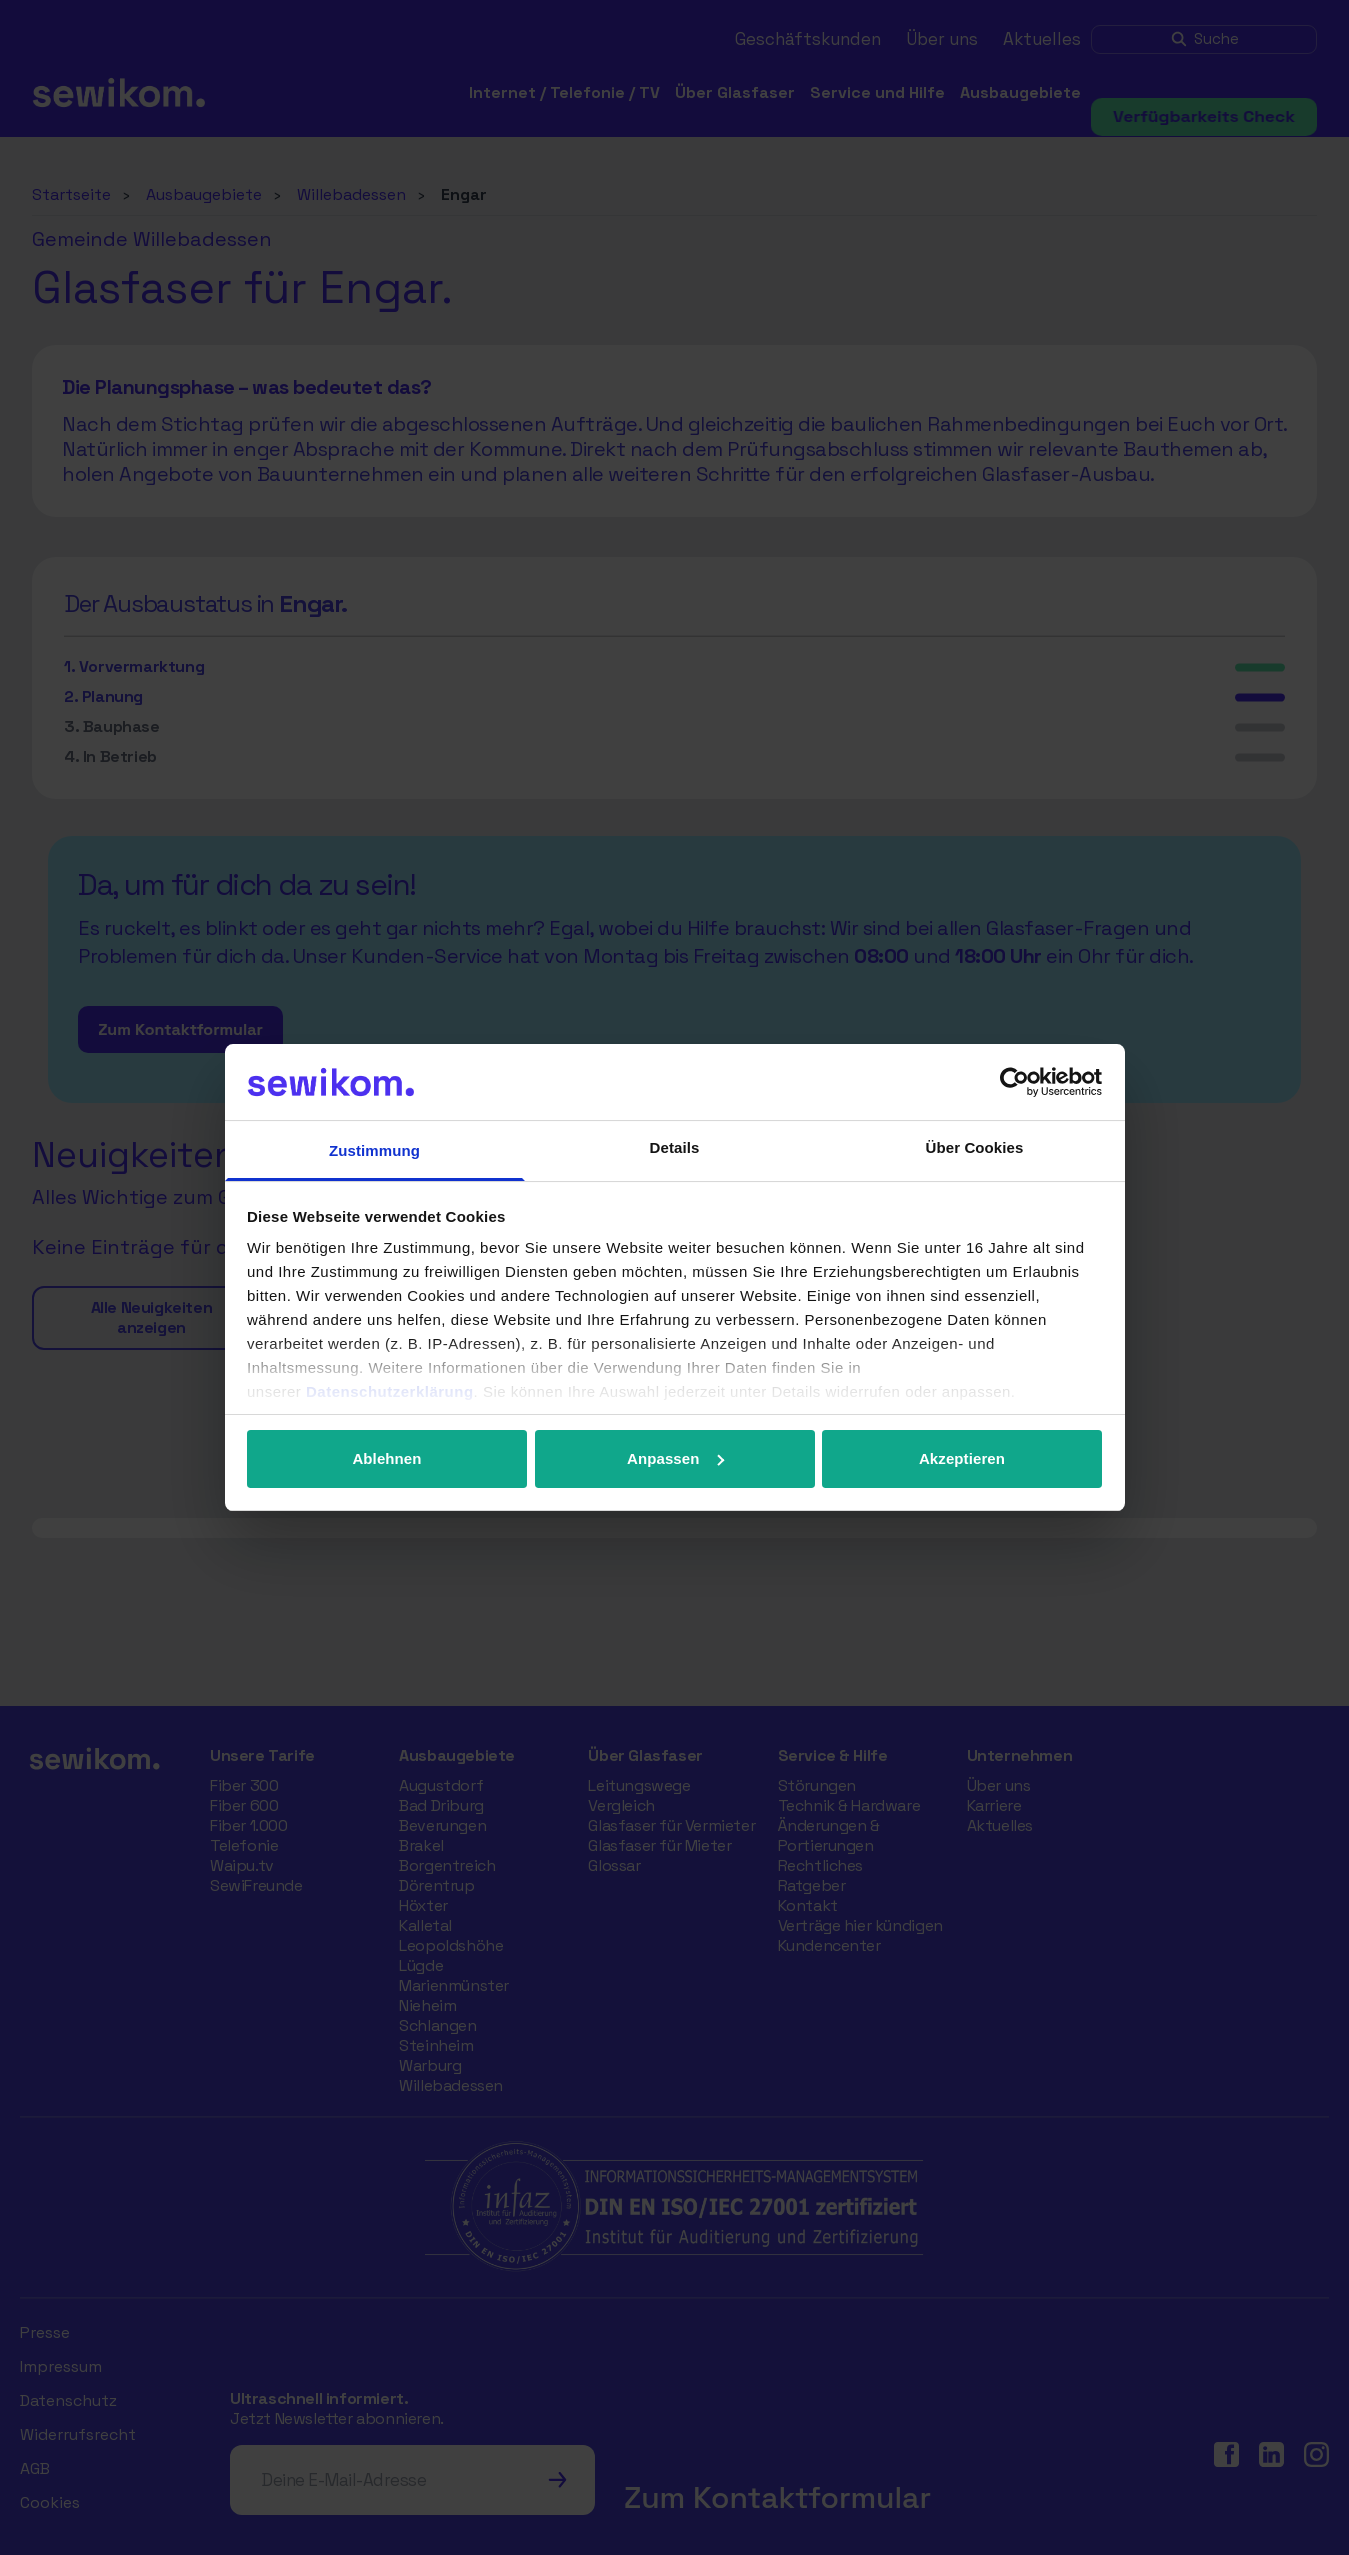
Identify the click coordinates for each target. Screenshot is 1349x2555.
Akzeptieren (962, 1458)
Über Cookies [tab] (975, 1147)
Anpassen (675, 1458)
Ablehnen (386, 1458)
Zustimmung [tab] (374, 1150)
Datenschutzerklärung (390, 1391)
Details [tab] (675, 1147)
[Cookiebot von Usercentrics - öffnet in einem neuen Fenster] (1014, 1082)
